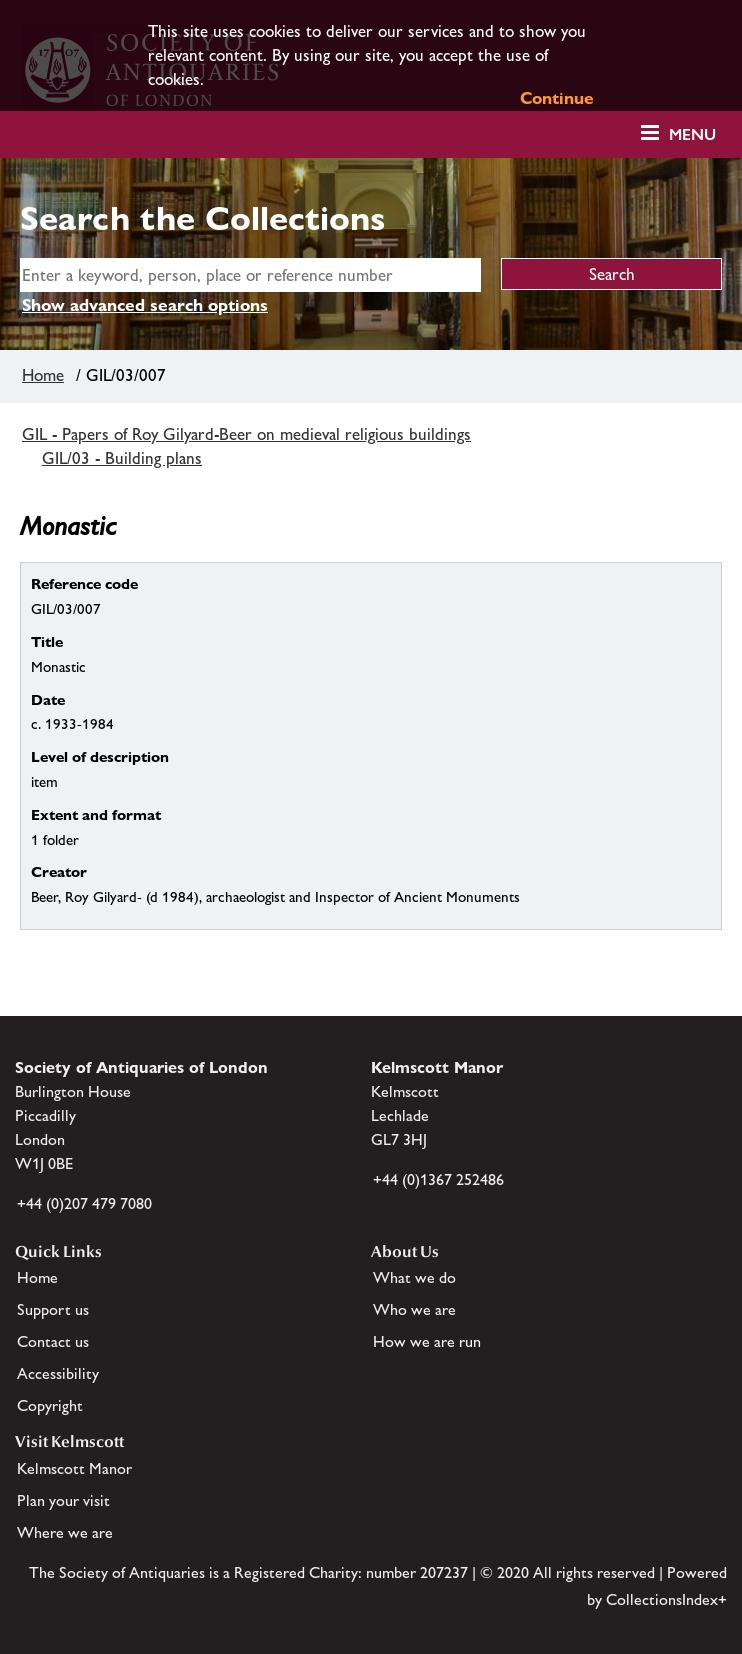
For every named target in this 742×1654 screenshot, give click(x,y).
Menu (692, 134)
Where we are (65, 1532)
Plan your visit (63, 1500)
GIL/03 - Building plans (122, 458)
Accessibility (58, 1373)
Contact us (53, 1341)
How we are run (427, 1341)
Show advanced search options (145, 305)
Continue (557, 98)
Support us (53, 1309)
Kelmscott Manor (74, 1468)
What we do (414, 1277)
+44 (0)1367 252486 (438, 1179)
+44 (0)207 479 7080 (84, 1203)
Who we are (414, 1309)
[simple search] (250, 275)
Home (43, 375)
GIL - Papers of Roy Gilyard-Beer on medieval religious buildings (246, 434)
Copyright (50, 1405)
